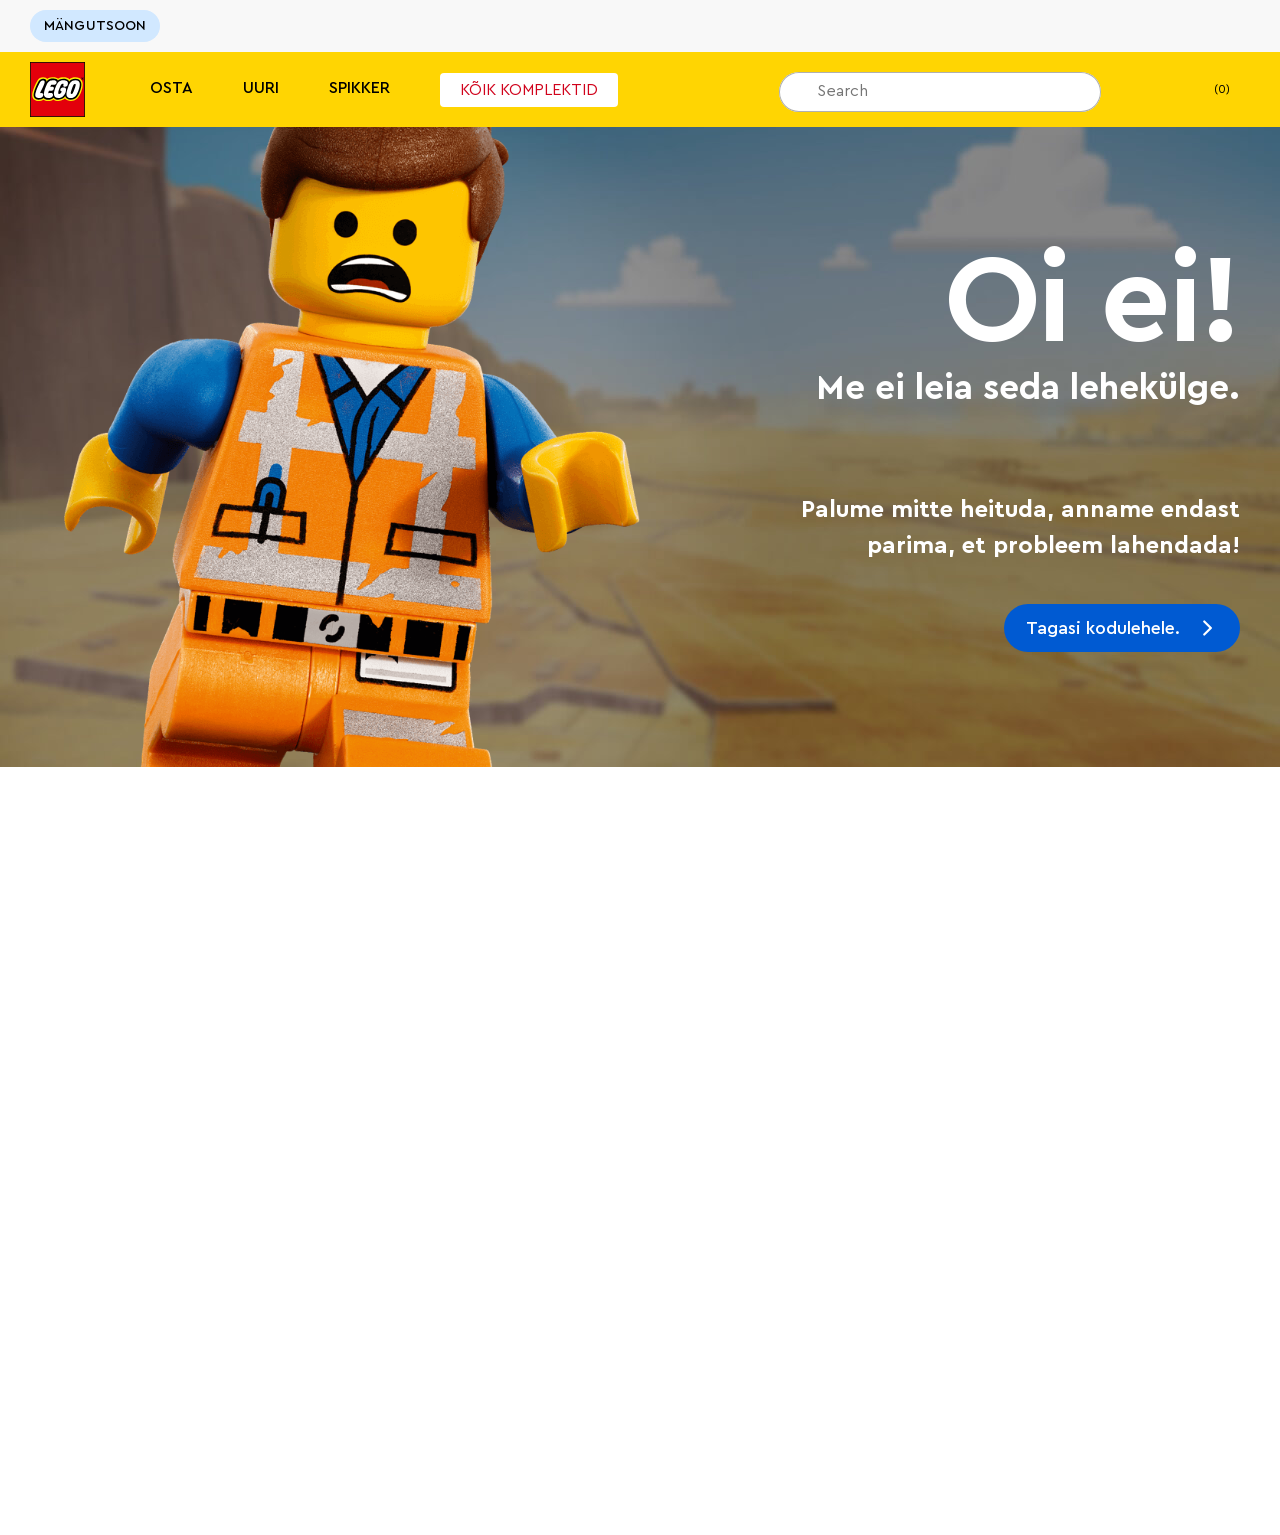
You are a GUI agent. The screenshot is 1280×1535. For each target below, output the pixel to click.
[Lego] (57, 89)
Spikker (359, 88)
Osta (171, 88)
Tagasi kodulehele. (1103, 628)
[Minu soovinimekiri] (1147, 90)
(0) (1205, 90)
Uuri (261, 88)
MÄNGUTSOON (95, 26)
